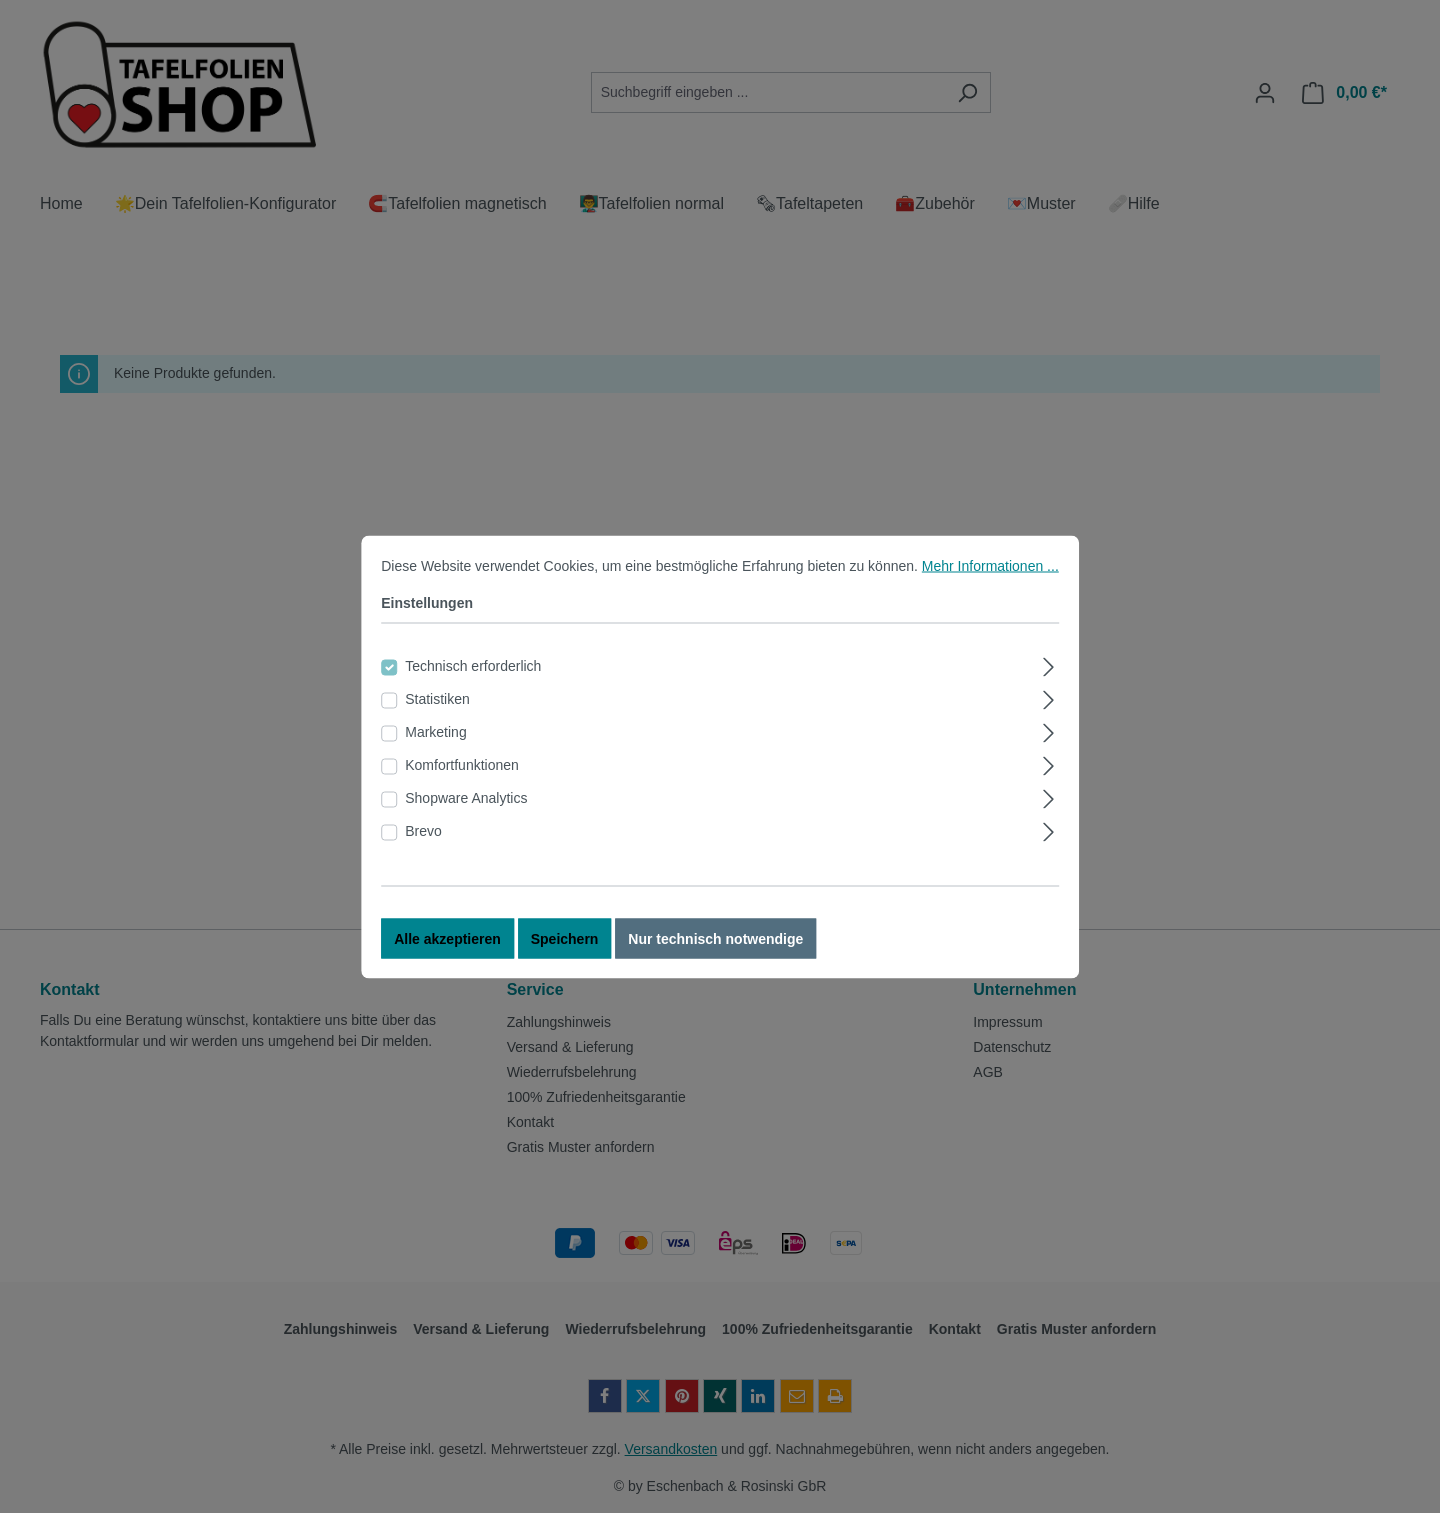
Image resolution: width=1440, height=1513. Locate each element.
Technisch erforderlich (473, 683)
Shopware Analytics (466, 815)
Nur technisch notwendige (715, 956)
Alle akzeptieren (447, 956)
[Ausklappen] (1049, 681)
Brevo (423, 848)
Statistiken (437, 716)
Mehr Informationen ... (990, 583)
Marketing (435, 749)
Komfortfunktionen (462, 782)
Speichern (565, 956)
